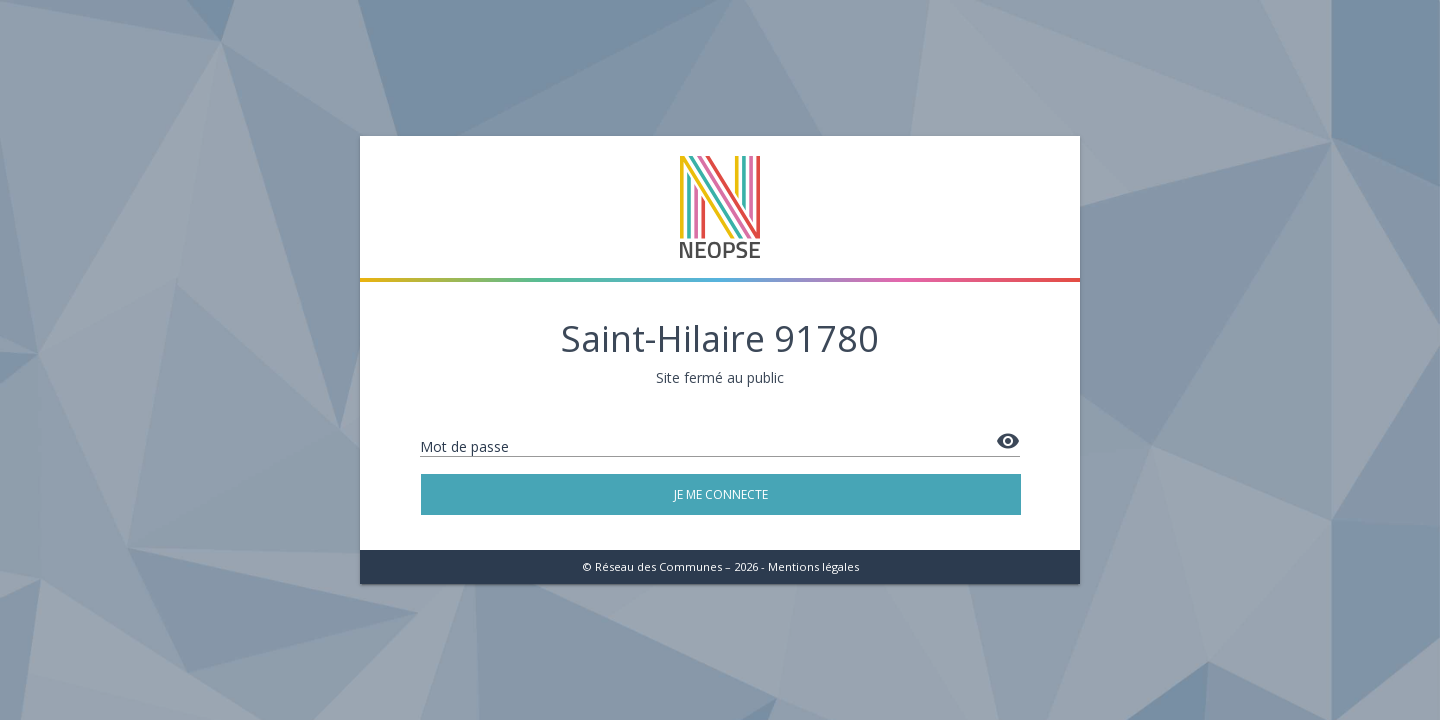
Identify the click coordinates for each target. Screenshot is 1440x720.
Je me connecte (721, 494)
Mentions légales (813, 566)
